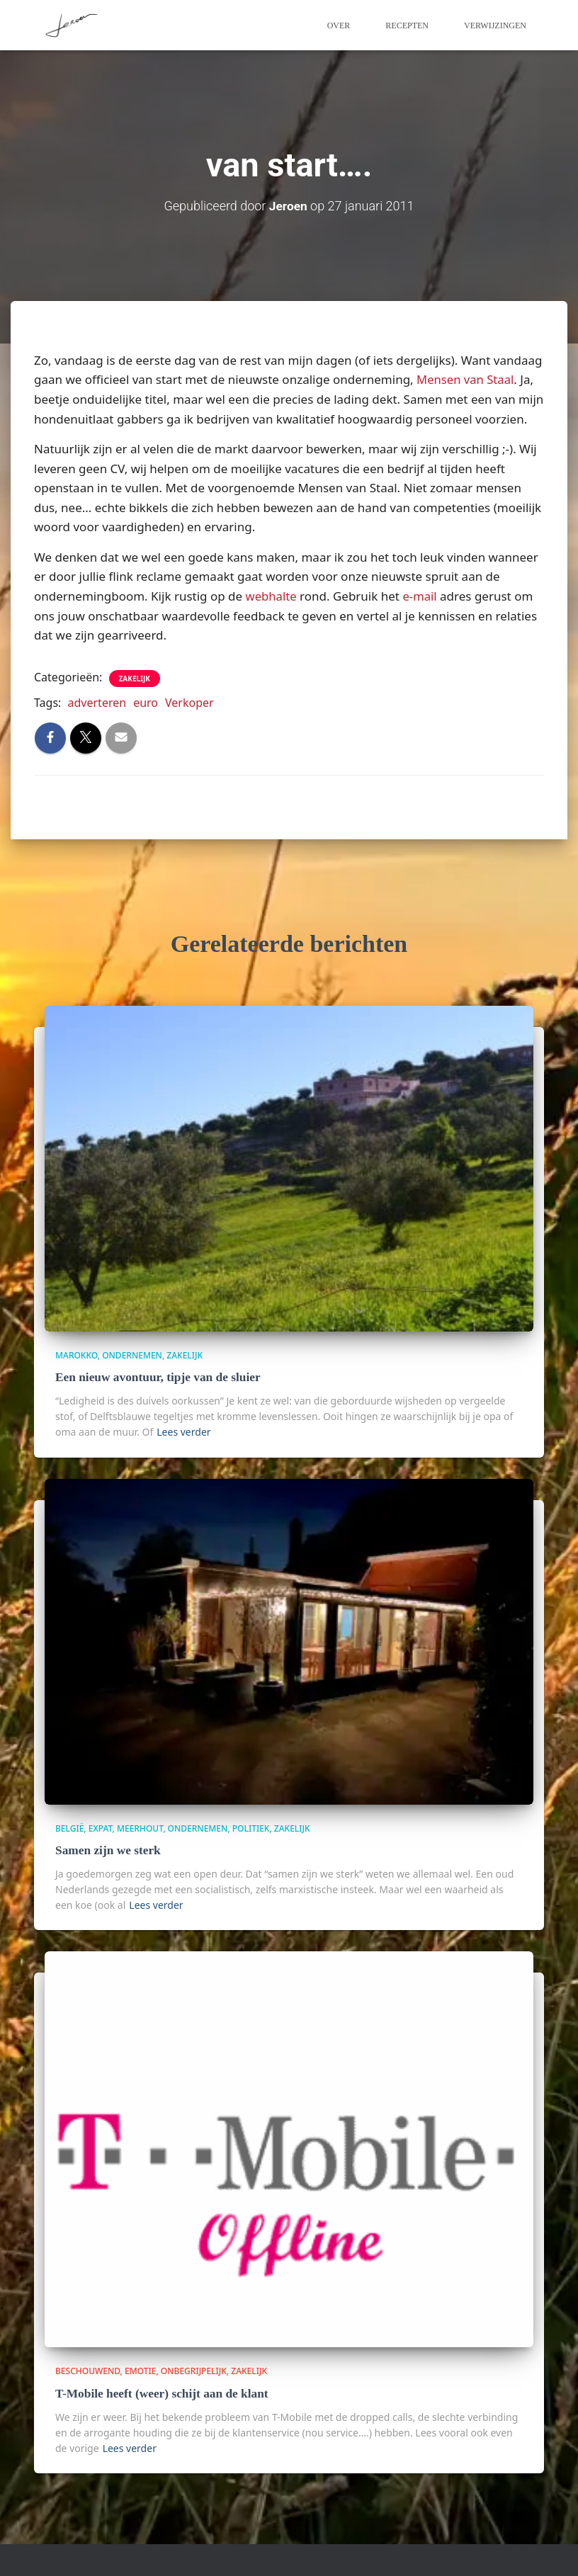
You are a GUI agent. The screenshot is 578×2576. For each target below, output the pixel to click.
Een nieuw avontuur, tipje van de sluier (155, 1376)
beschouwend (87, 2370)
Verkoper (189, 702)
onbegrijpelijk (194, 2370)
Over (339, 25)
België (69, 1827)
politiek (251, 1827)
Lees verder (183, 1430)
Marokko (76, 1355)
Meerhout (140, 1827)
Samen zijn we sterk (107, 1849)
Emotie (140, 2370)
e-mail (421, 595)
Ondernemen (132, 1355)
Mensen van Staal (466, 379)
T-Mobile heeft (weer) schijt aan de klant (159, 2392)
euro (145, 702)
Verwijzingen (495, 25)
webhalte (272, 595)
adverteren (97, 702)
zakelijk (134, 678)
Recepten (407, 25)
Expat (101, 1827)
